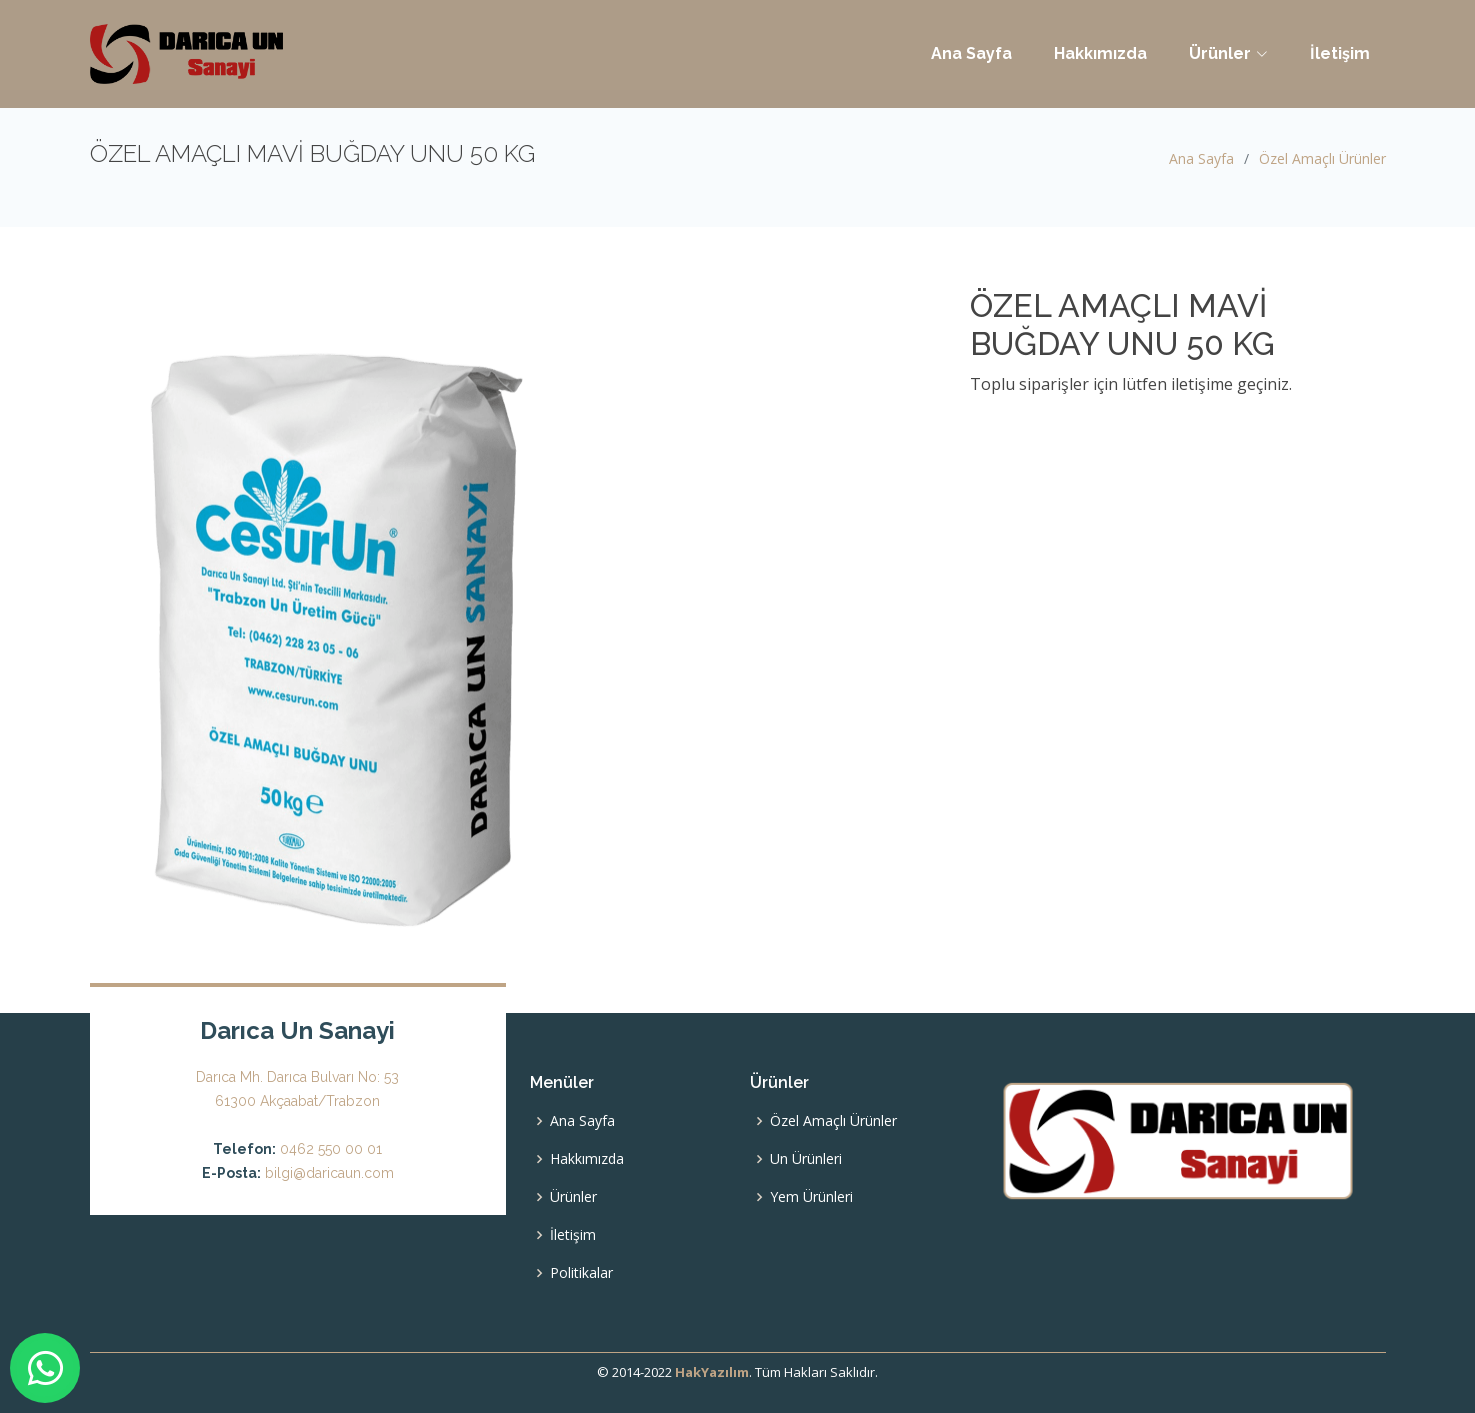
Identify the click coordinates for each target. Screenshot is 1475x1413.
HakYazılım (712, 1372)
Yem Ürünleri (811, 1197)
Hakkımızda (1100, 53)
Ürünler (573, 1197)
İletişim (1340, 53)
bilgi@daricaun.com (329, 1173)
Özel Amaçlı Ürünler (1322, 158)
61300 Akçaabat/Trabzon (297, 1101)
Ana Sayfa (971, 53)
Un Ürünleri (806, 1159)
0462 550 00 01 (331, 1149)
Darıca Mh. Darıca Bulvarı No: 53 (297, 1077)
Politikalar (581, 1273)
